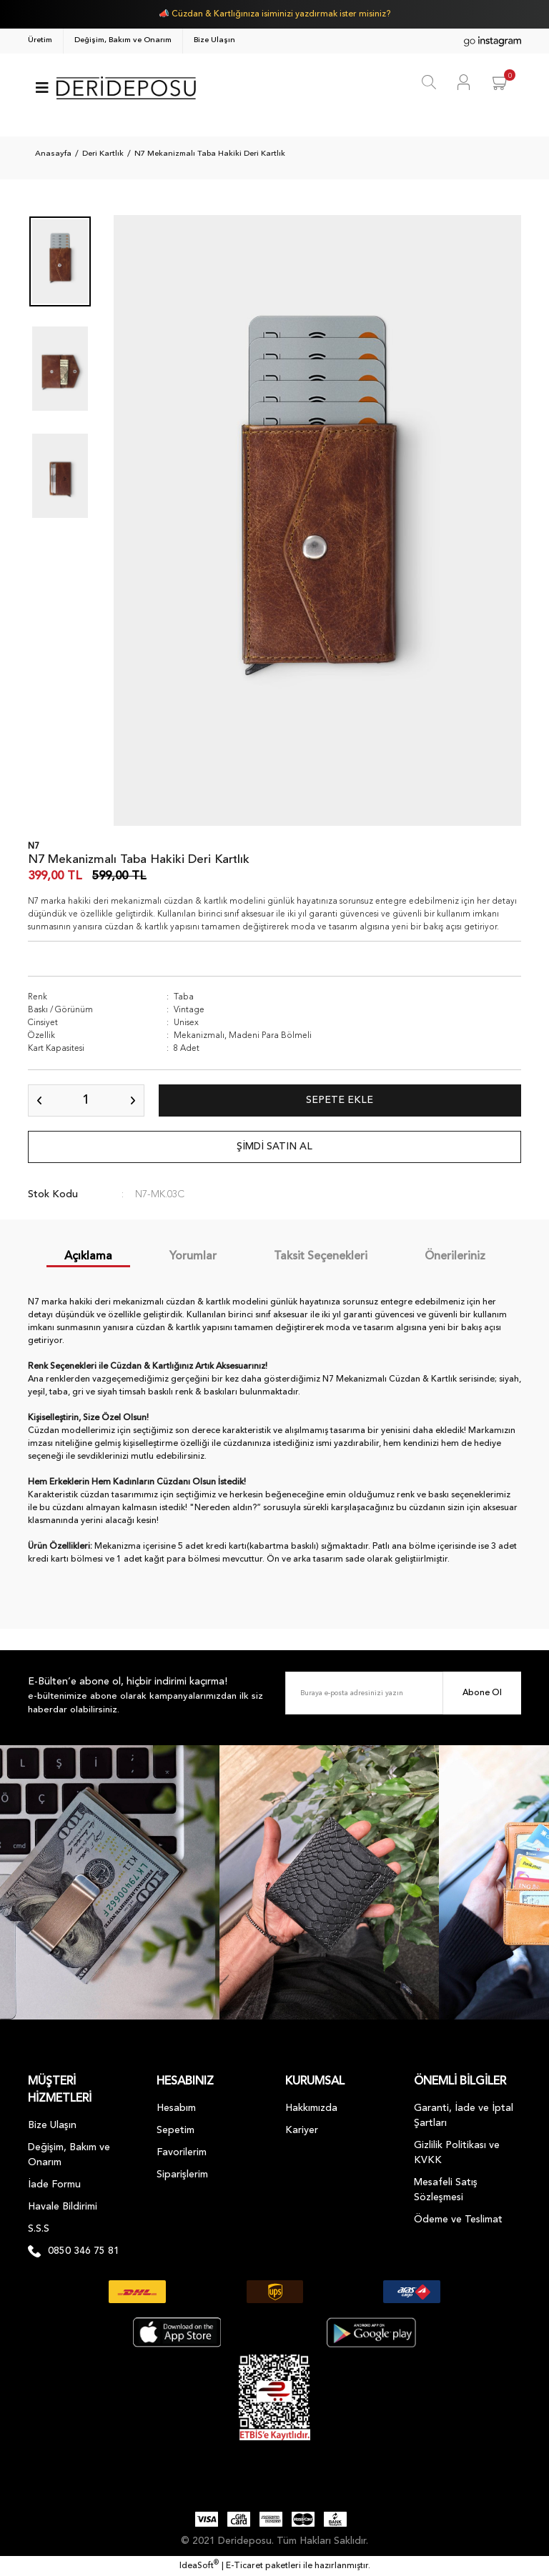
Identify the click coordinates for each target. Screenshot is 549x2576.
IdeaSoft (199, 2565)
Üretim (40, 40)
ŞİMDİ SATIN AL (274, 1147)
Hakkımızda (311, 2108)
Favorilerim (182, 2152)
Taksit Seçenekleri (320, 1256)
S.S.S (38, 2229)
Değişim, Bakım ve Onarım (123, 40)
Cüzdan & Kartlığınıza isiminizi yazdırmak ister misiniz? (281, 14)
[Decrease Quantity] (39, 1100)
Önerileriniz (455, 1256)
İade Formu (54, 2185)
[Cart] (500, 82)
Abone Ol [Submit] (482, 1693)
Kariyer (301, 2130)
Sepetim (175, 2130)
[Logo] (126, 87)
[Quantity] (86, 1100)
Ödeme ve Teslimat (458, 2220)
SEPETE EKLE (339, 1100)
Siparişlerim (182, 2175)
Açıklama (88, 1256)
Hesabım (176, 2108)
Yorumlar (193, 1256)
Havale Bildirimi (62, 2207)
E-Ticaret (244, 2566)
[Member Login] (463, 82)
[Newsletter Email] (403, 1693)
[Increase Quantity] (133, 1100)
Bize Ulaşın (214, 40)
